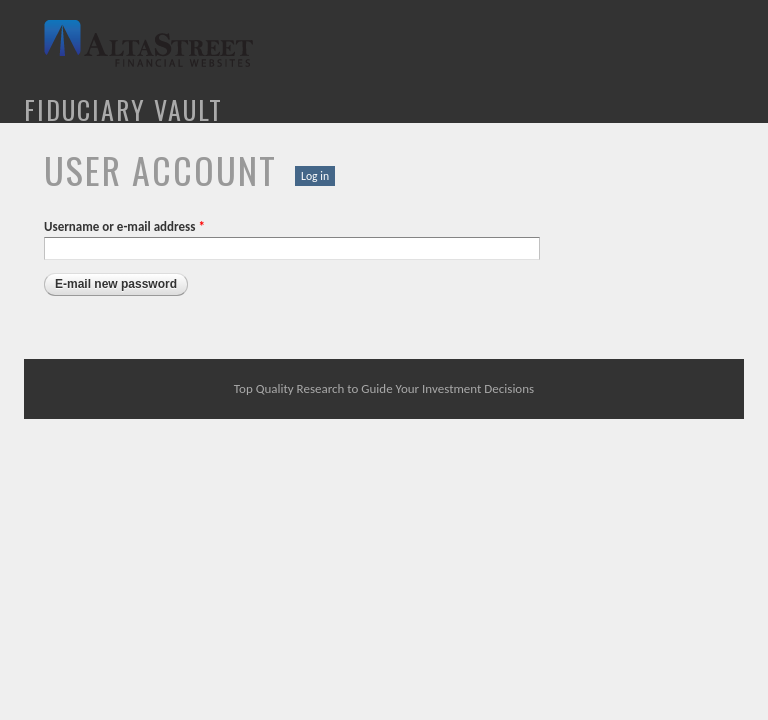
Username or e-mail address (124, 226)
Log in (315, 176)
